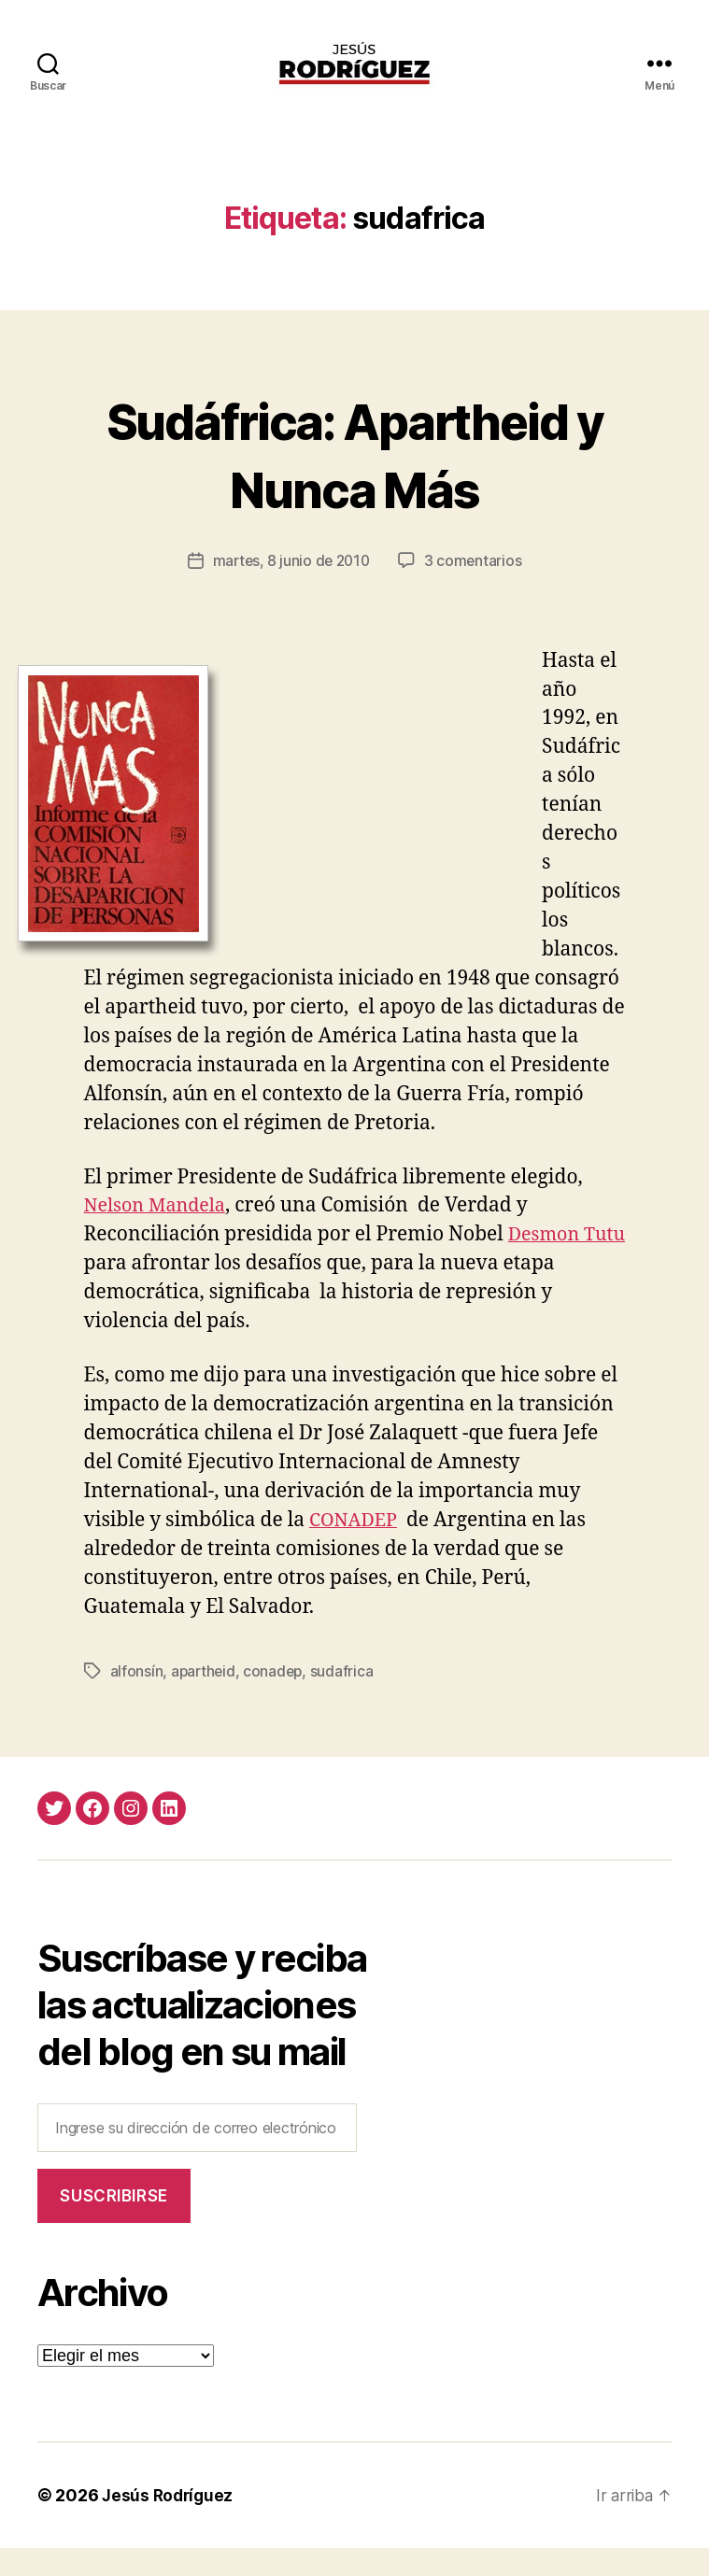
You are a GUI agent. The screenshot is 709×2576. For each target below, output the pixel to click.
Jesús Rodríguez (169, 2523)
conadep (276, 1698)
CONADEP (356, 1547)
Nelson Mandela (159, 1233)
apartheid (204, 1698)
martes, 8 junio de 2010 (291, 588)
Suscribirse (113, 2223)
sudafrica (345, 1698)
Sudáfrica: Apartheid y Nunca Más (354, 480)
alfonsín (136, 1698)
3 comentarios (476, 588)
